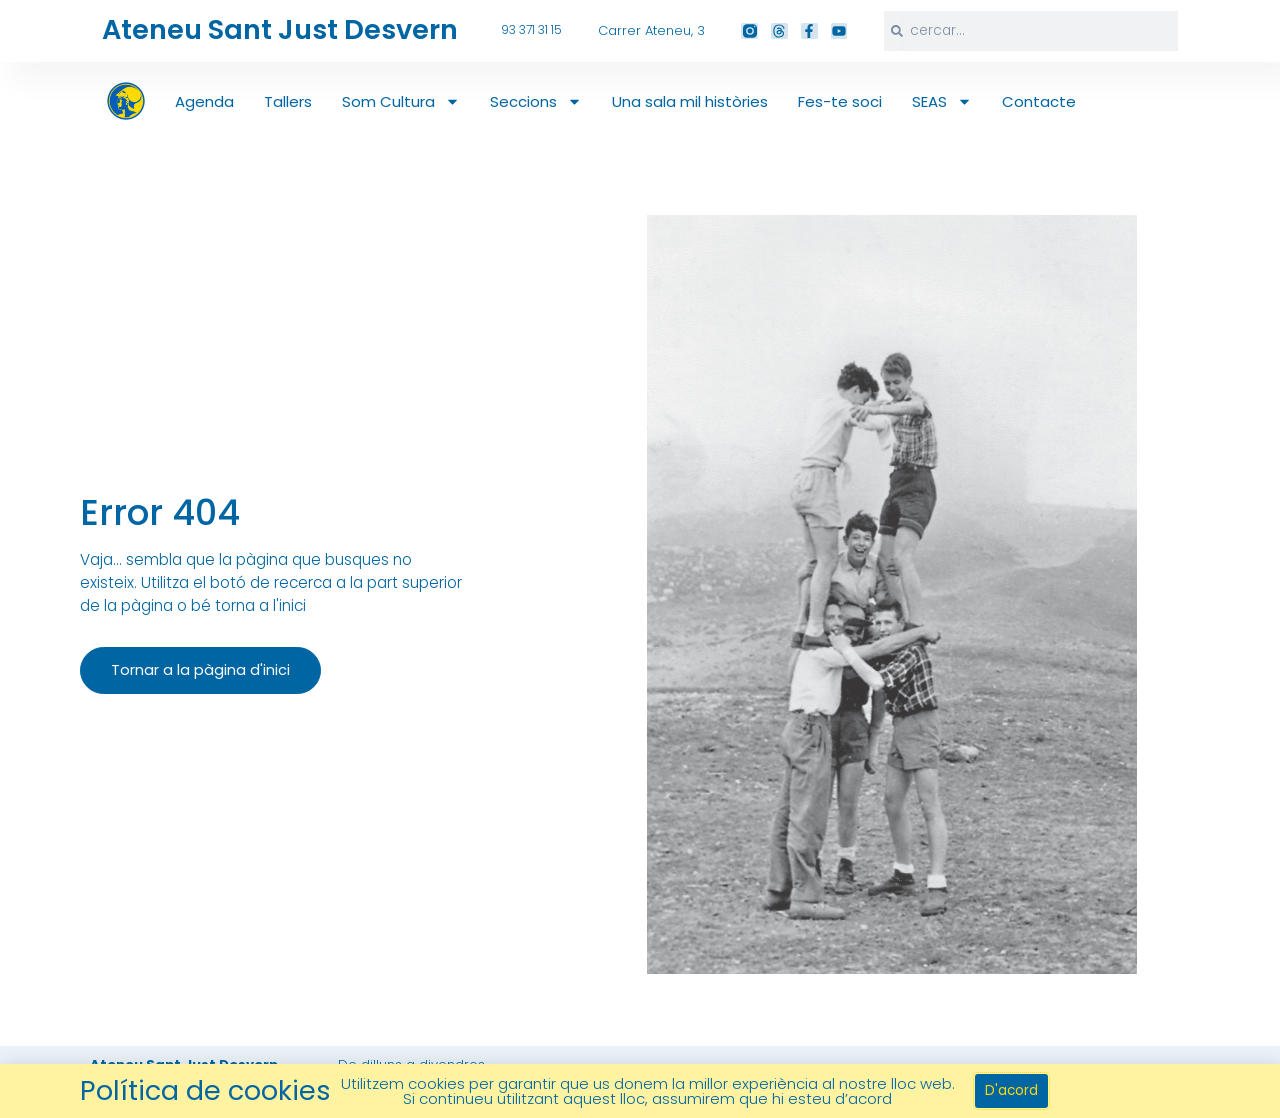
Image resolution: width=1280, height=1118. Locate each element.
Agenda (204, 101)
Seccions (536, 101)
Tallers (288, 101)
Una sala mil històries (690, 101)
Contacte (1039, 101)
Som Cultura (401, 101)
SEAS (942, 101)
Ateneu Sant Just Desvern (274, 30)
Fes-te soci (840, 101)
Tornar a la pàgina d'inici (196, 675)
